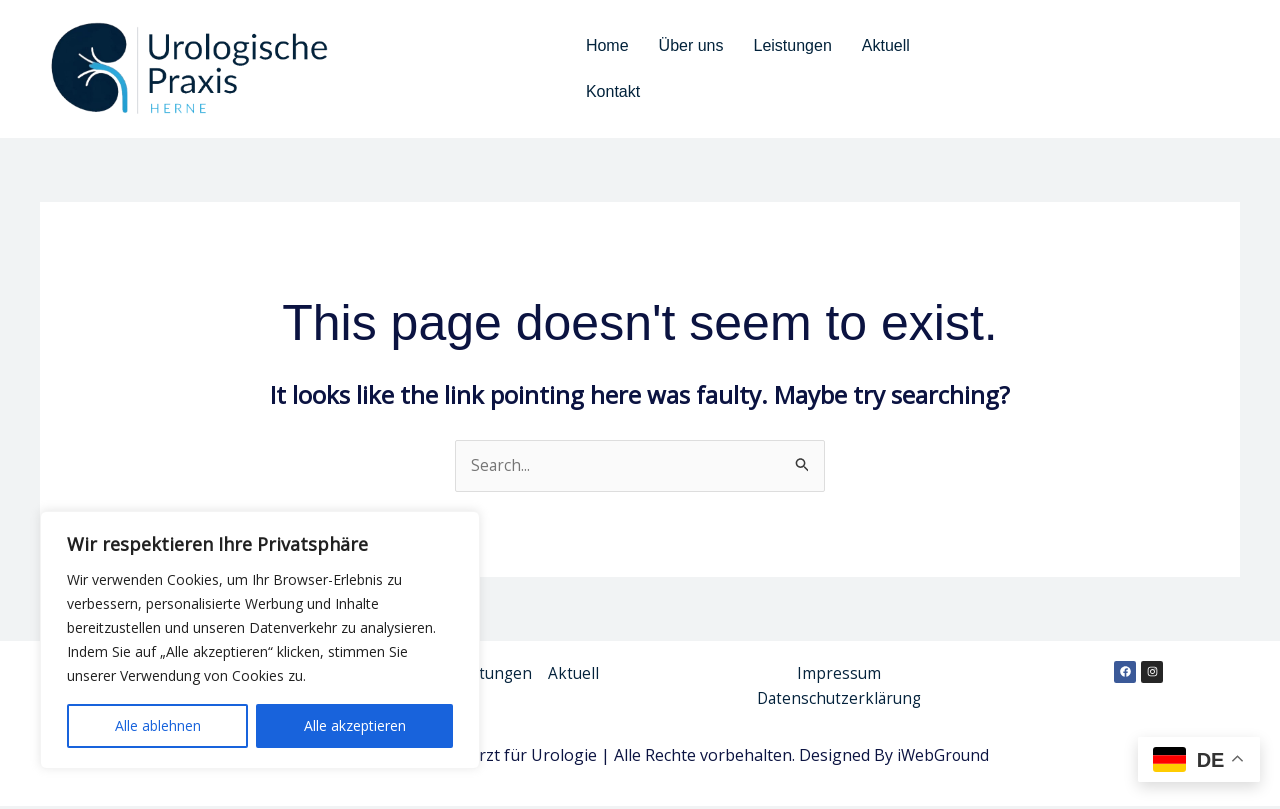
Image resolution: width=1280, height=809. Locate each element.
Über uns (691, 45)
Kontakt (613, 91)
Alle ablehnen (158, 725)
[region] (260, 640)
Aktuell (886, 45)
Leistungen (793, 45)
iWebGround (944, 758)
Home (607, 45)
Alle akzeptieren (355, 725)
